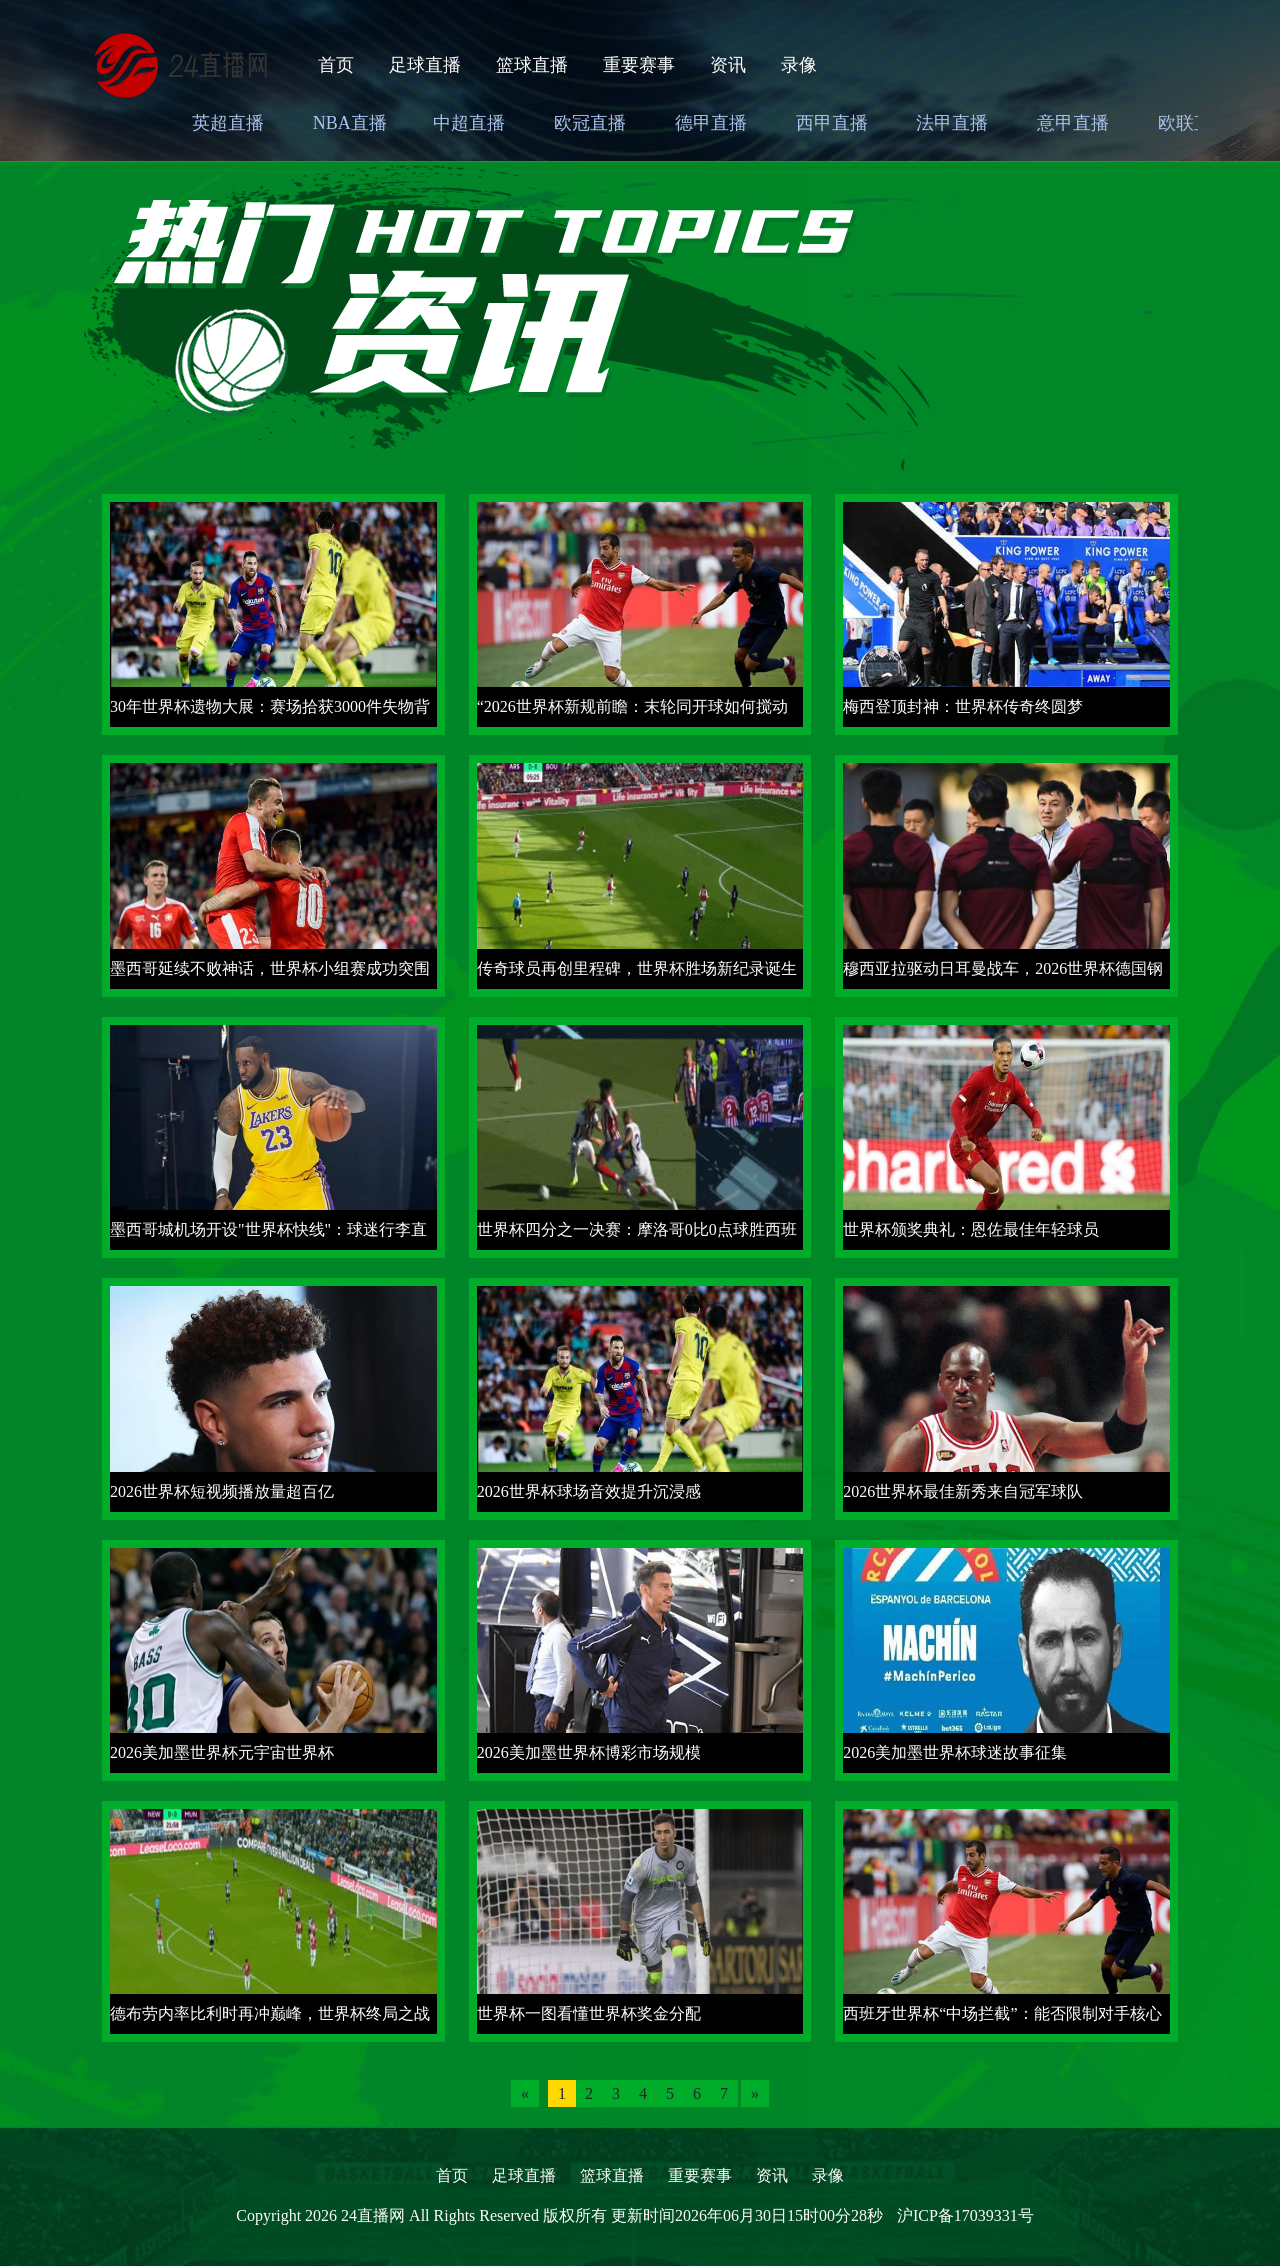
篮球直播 (532, 65)
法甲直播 (952, 123)
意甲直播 (1073, 123)
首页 (336, 65)
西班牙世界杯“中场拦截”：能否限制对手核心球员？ (1002, 2019)
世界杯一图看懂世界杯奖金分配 (589, 2013)
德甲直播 (711, 123)
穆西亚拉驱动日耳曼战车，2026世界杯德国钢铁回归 (1003, 974)
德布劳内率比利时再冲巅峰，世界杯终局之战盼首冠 (270, 2019)
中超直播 (469, 123)
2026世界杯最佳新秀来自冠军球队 (963, 1491)
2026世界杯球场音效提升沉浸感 (589, 1491)
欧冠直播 (590, 123)
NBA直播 (350, 123)
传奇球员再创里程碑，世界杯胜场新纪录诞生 (637, 968)
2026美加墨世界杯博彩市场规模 (589, 1752)
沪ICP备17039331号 (965, 2215)
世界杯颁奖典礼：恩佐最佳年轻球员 (971, 1229)
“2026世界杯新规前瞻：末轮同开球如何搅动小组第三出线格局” (632, 712)
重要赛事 (639, 65)
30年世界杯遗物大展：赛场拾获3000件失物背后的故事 (270, 712)
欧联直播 (1194, 123)
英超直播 (228, 123)
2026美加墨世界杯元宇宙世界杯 (222, 1752)
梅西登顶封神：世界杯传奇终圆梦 (963, 706)
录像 (799, 65)
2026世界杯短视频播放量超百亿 (222, 1491)
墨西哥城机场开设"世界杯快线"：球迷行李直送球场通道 (268, 1235)
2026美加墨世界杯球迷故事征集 (955, 1752)
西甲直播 (832, 123)
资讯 (728, 65)
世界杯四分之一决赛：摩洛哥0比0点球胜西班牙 (637, 1235)
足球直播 (425, 65)
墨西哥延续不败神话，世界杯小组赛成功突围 (270, 968)
